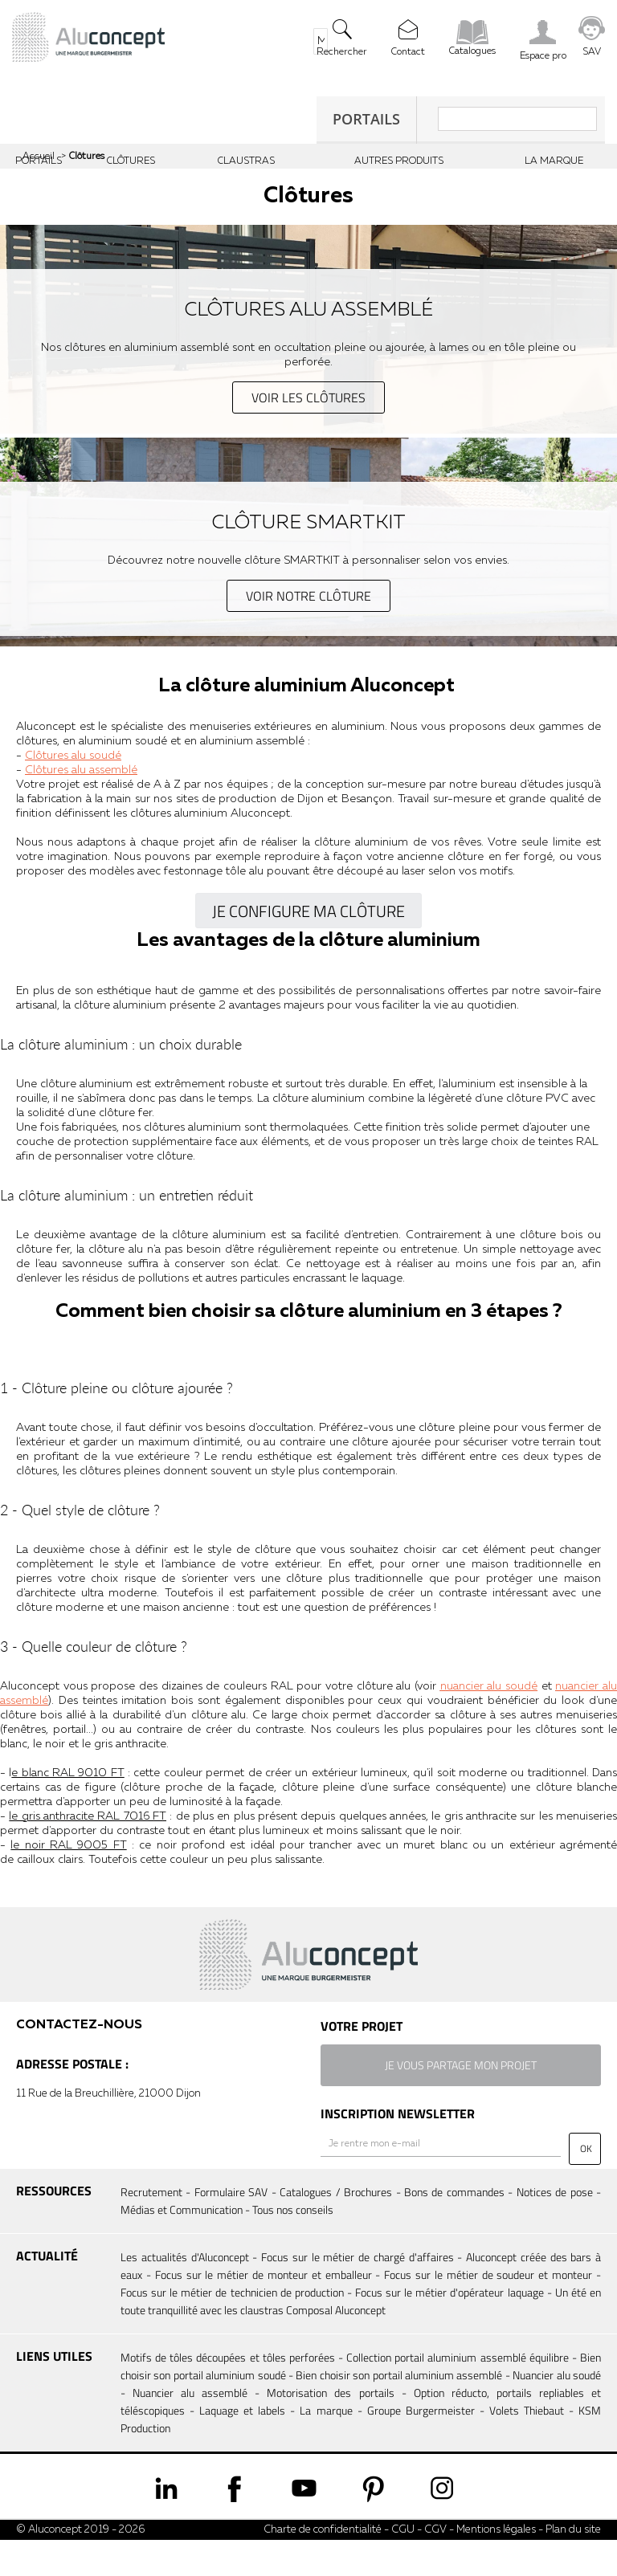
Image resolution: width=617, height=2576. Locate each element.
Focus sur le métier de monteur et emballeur (263, 2310)
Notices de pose (555, 2227)
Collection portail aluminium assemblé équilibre (457, 2393)
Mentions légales (496, 2566)
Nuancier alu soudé (557, 2411)
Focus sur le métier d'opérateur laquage (449, 2328)
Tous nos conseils (292, 2245)
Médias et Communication (182, 2245)
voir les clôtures (308, 397)
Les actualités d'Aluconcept (185, 2293)
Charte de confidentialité (323, 2566)
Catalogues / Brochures (336, 2227)
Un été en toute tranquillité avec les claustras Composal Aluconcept (361, 2337)
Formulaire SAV (231, 2227)
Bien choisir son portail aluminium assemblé (399, 2411)
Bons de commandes (454, 2227)
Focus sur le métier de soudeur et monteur (488, 2310)
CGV (434, 2566)
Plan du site (573, 2566)
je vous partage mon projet (461, 2101)
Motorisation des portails (330, 2428)
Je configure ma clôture (308, 912)
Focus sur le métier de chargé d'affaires (357, 2293)
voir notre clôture (308, 595)
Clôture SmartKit (309, 523)
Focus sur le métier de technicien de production (232, 2328)
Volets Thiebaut (526, 2446)
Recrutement (151, 2227)
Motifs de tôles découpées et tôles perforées (228, 2393)
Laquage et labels (242, 2446)
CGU (403, 2566)
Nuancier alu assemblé (190, 2428)
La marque (326, 2446)
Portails (366, 118)
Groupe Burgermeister (421, 2446)
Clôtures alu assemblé (309, 310)
